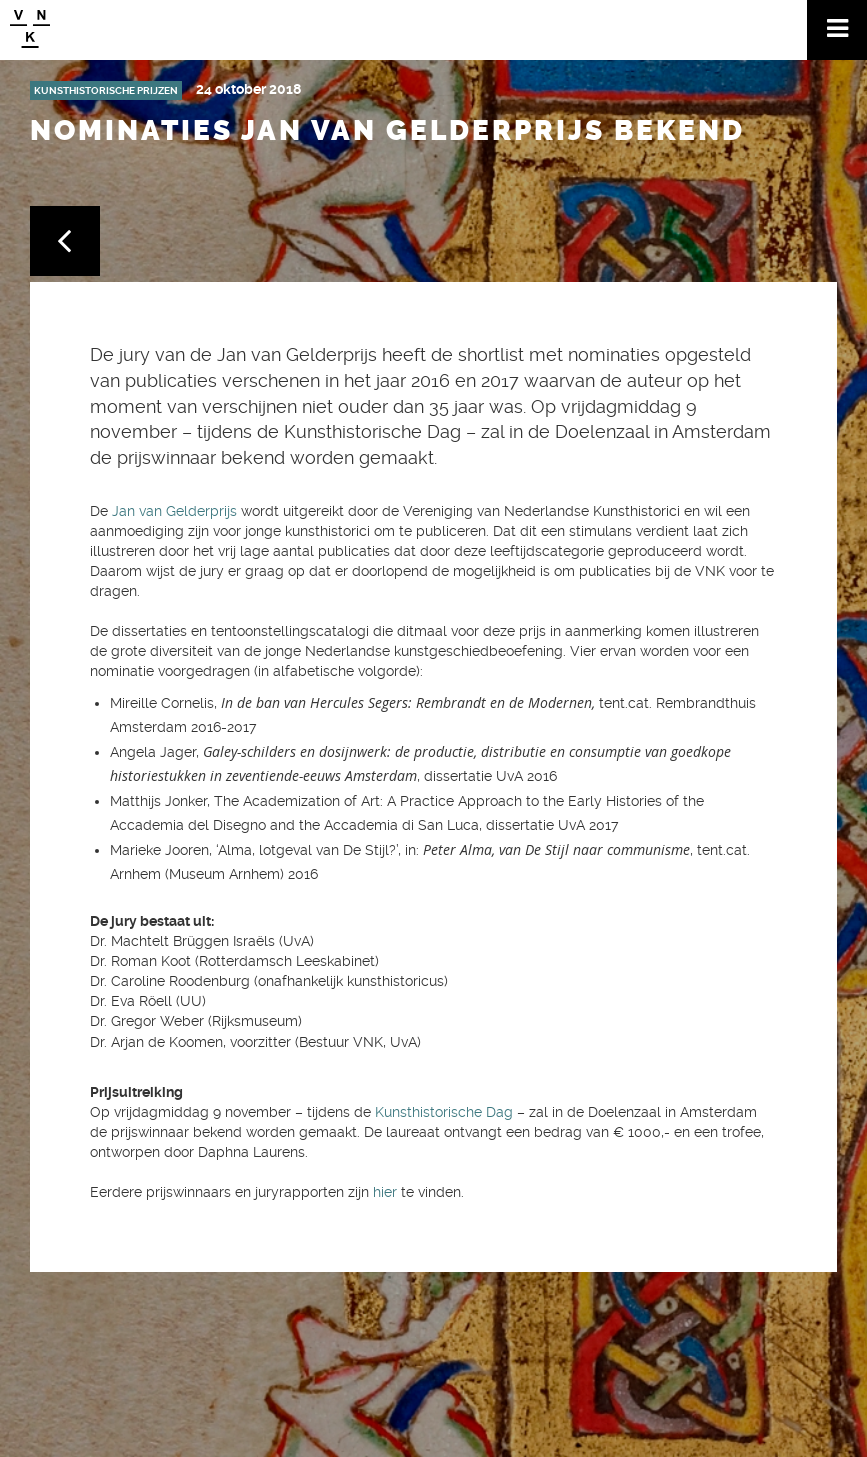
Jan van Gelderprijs (174, 511)
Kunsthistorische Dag (442, 1112)
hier (385, 1192)
